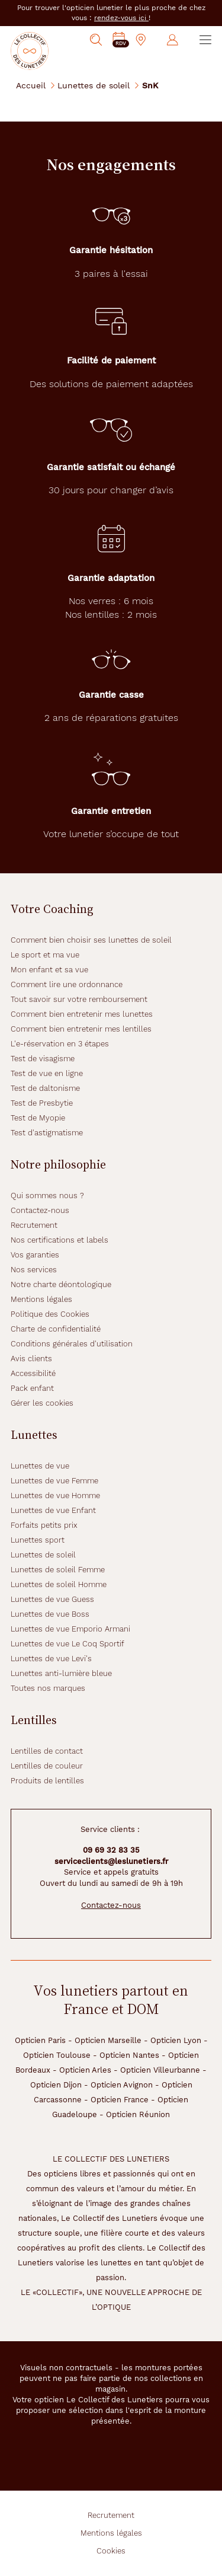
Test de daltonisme (45, 1088)
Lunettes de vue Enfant (53, 1510)
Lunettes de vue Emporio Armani (70, 1628)
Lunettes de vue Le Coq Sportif (67, 1643)
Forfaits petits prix (44, 1525)
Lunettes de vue (40, 1465)
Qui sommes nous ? (47, 1195)
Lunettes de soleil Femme (58, 1569)
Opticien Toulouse (57, 2055)
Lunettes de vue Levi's (51, 1658)
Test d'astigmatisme (47, 1132)
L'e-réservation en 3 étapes (60, 1043)
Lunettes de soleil (93, 85)
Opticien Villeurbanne (160, 2070)
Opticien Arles (85, 2070)
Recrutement (34, 1225)
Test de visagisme (43, 1058)
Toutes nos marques (48, 1688)
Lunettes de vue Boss (50, 1614)
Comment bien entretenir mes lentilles (81, 1028)
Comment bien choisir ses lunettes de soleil (91, 940)
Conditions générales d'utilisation (72, 1343)
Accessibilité (33, 1373)
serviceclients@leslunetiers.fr (111, 1861)
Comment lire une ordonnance (67, 984)
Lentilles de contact (47, 1751)
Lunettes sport (38, 1540)
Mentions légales (41, 1299)
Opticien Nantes (129, 2055)
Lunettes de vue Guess (52, 1599)
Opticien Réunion (138, 2114)
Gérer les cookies (42, 1403)
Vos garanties (35, 1254)
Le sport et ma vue (45, 954)
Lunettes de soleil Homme (59, 1584)
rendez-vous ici (121, 18)
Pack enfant (32, 1388)
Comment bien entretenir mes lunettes (82, 1014)
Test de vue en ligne (47, 1073)
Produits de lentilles (47, 1780)
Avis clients (31, 1358)
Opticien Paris (40, 2040)
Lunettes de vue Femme (54, 1480)
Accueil (31, 85)
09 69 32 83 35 (111, 1850)
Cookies (111, 2550)
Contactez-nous (40, 1210)
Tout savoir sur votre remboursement (79, 999)
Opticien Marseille (108, 2040)
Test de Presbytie (42, 1103)
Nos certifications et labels (59, 1240)
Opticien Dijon (56, 2084)
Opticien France (120, 2099)
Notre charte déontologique (61, 1284)
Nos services (34, 1269)
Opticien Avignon (122, 2084)
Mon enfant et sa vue (49, 969)
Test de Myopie (38, 1117)
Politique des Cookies (50, 1314)
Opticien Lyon (175, 2040)
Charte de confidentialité (56, 1328)
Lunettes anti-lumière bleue (61, 1673)
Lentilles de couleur (47, 1765)
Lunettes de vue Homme (55, 1495)
